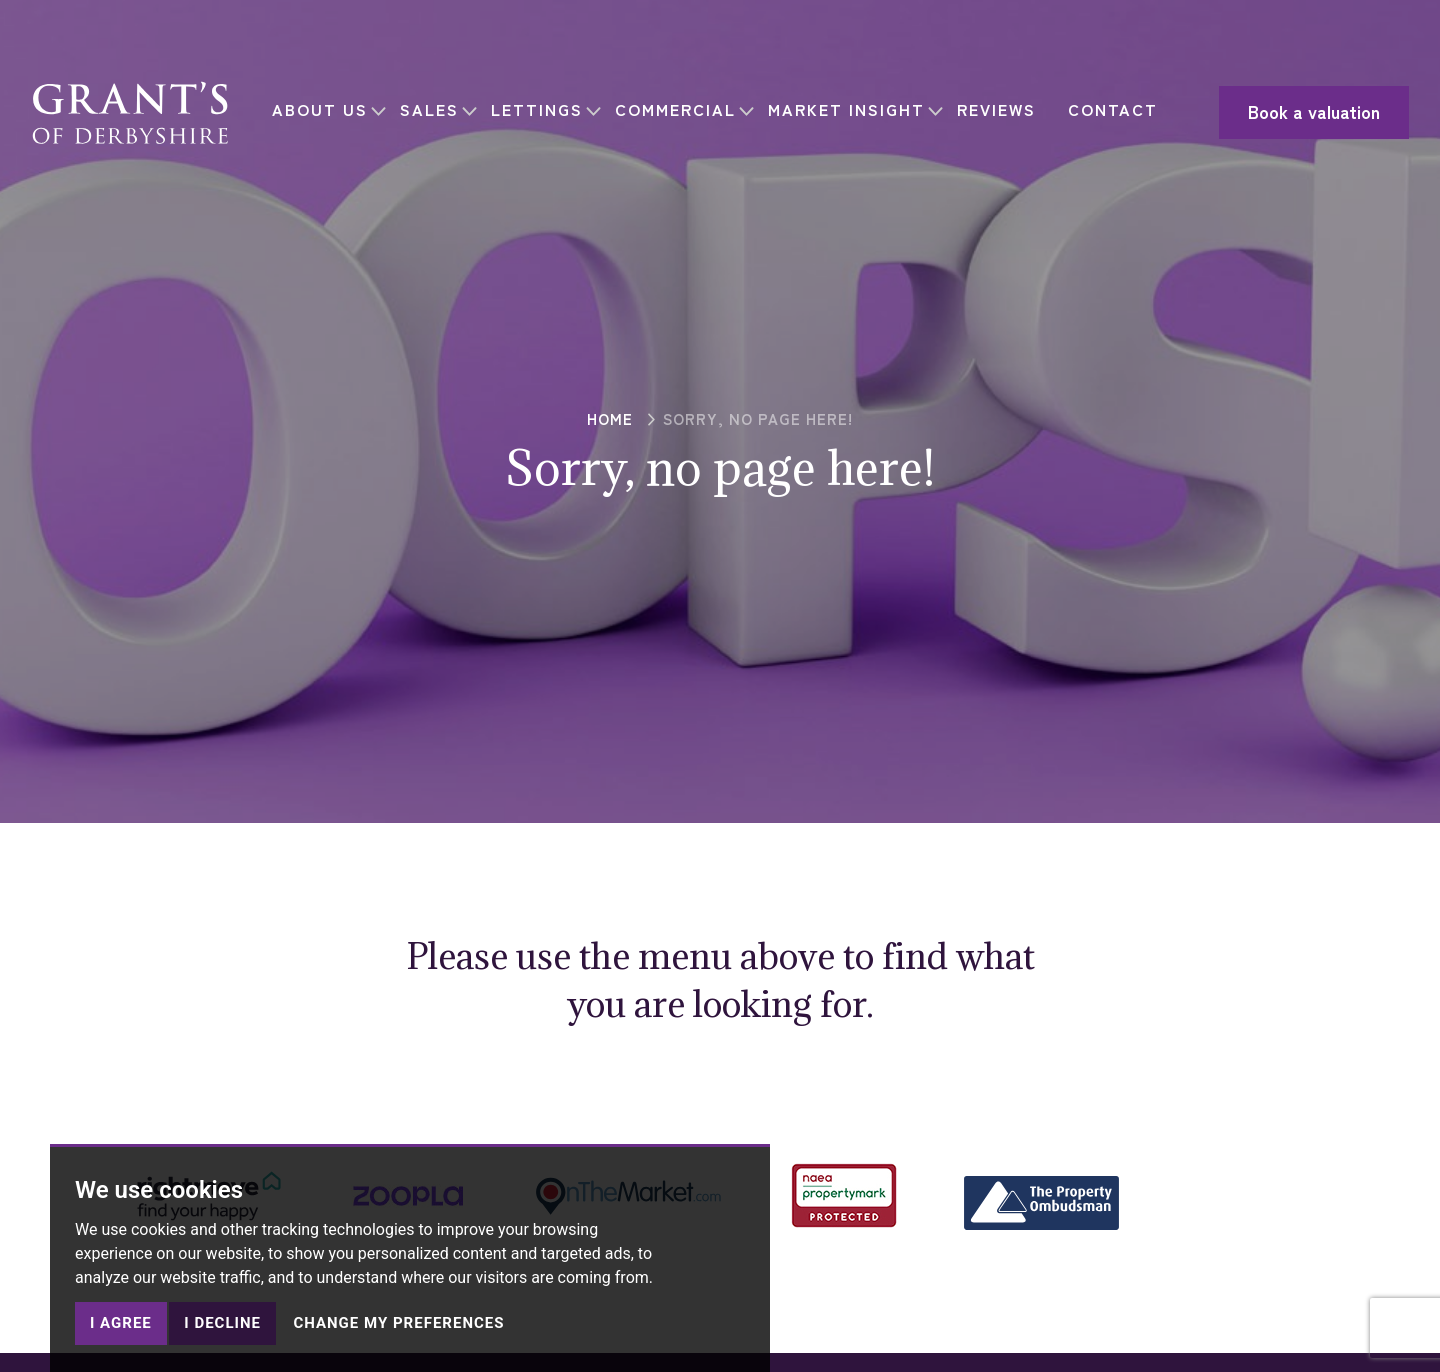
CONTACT (325, 126)
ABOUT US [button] (328, 95)
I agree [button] (121, 1323)
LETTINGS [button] (545, 95)
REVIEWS (1004, 95)
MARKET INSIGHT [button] (854, 95)
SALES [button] (437, 95)
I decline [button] (222, 1323)
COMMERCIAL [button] (683, 95)
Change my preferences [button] (398, 1323)
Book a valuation (1271, 112)
